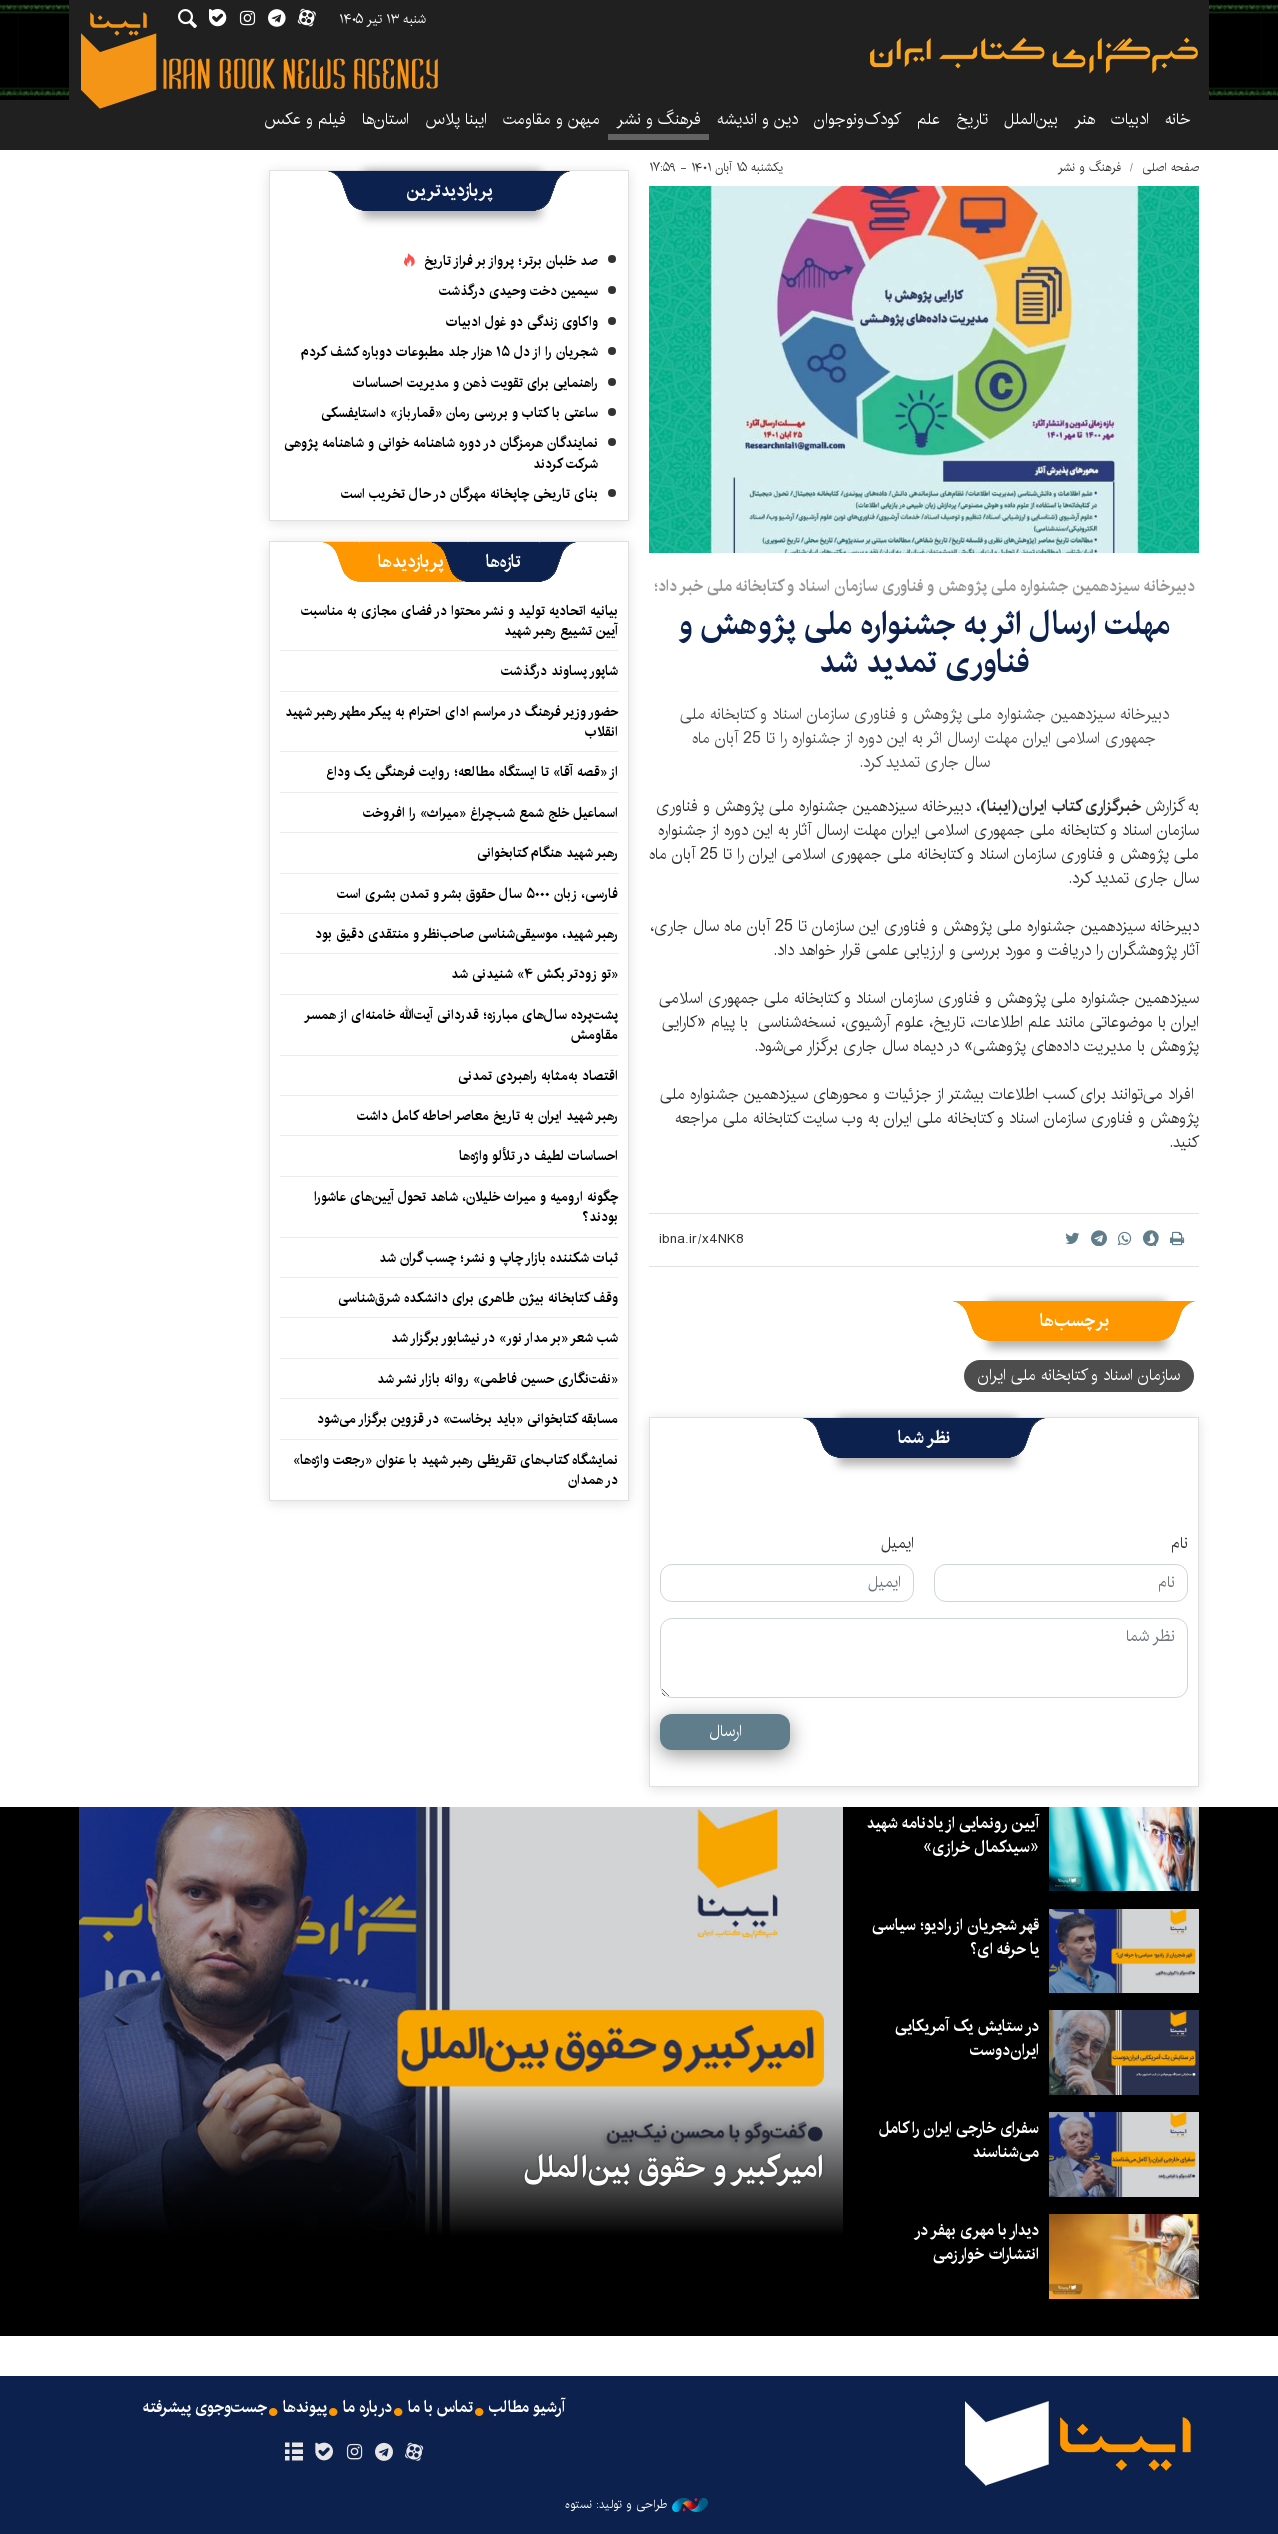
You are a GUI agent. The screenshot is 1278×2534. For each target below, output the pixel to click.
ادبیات (1130, 119)
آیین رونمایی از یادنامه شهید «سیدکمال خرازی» (953, 1835)
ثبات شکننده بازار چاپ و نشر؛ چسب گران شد (498, 1258)
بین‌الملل (1031, 119)
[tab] (503, 562)
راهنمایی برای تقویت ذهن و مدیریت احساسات (475, 383)
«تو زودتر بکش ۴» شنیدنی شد (534, 974)
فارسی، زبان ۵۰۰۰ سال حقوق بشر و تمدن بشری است (477, 894)
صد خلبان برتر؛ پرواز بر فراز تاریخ (511, 261)
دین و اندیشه (757, 119)
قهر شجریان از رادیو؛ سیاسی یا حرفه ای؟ (955, 1937)
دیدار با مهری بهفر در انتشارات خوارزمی (976, 2242)
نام (1179, 1544)
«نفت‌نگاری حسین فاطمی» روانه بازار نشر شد (497, 1379)
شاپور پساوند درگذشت (559, 671)
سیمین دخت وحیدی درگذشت (518, 291)
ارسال (725, 1731)
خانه (1178, 119)
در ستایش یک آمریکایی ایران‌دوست (967, 2038)
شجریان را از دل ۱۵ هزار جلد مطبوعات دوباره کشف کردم (449, 352)
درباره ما (367, 2408)
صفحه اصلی (1170, 167)
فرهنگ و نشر (658, 119)
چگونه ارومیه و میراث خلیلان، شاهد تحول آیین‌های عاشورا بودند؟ (466, 1207)
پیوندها (305, 2408)
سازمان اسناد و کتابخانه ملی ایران (1079, 1375)
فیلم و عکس (305, 119)
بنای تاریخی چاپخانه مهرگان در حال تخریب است (469, 494)
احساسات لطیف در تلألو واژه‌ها (538, 1156)
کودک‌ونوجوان (857, 119)
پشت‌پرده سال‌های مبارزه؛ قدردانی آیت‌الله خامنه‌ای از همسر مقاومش (461, 1025)
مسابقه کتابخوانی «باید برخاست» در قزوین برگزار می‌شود (467, 1419)
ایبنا (1034, 55)
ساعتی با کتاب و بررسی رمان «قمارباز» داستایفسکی (459, 413)
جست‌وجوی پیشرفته (205, 2408)
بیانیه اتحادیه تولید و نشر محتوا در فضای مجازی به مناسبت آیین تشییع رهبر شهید (459, 621)
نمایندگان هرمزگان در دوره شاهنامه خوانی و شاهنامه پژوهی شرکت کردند (441, 453)
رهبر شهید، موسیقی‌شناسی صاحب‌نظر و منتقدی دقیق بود (466, 934)
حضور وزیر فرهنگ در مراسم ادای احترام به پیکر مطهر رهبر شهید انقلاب (451, 722)
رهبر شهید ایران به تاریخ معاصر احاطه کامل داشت (487, 1116)
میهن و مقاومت (551, 119)
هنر (1084, 119)
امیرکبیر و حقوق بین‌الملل (673, 2168)
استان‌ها (385, 119)
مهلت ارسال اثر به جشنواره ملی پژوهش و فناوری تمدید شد (924, 643)
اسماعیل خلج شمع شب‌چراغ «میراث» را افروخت (490, 813)
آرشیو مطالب (527, 2408)
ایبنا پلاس (456, 119)
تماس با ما (440, 2408)
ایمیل (897, 1544)
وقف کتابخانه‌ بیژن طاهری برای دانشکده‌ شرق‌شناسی (478, 1298)
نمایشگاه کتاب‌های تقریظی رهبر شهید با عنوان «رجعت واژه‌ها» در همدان (455, 1470)
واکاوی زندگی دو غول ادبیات (522, 322)
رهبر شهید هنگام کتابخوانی (547, 853)
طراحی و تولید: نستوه (636, 2505)
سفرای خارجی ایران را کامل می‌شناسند (959, 2140)
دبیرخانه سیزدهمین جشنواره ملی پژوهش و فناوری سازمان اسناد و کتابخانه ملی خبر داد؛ (924, 586)
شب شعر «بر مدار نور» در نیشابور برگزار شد (504, 1338)
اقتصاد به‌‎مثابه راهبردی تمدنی (538, 1076)
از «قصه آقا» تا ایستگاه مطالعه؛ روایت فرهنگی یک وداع (472, 772)
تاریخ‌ (972, 119)
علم (928, 119)
